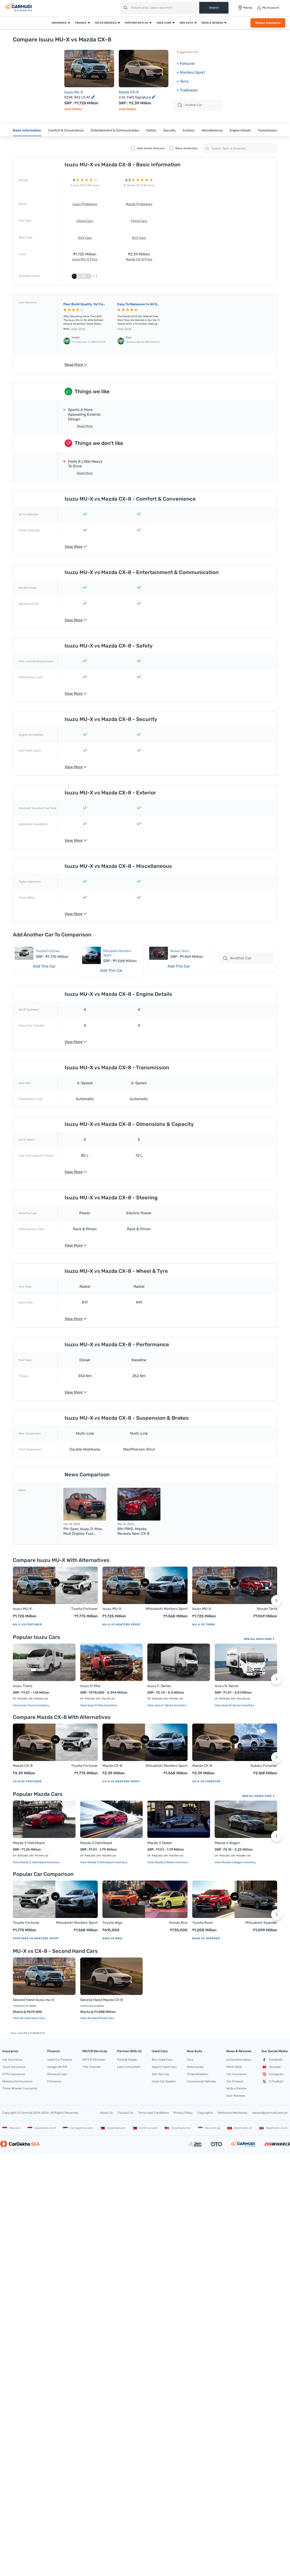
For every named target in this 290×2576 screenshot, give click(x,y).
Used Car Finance (59, 2059)
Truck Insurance (13, 2067)
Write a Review (236, 2088)
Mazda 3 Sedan (159, 1843)
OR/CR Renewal (93, 2059)
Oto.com (11, 2128)
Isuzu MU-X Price (85, 259)
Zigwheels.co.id (42, 2128)
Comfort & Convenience (66, 130)
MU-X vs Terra (203, 1624)
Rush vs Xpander (206, 1938)
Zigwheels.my (178, 2128)
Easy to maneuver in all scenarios (143, 304)
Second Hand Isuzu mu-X (33, 2000)
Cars (190, 2059)
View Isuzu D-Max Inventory (98, 1705)
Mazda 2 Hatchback (29, 1843)
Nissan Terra (179, 951)
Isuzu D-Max (90, 1686)
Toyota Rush (202, 1923)
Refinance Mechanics (232, 2112)
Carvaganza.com (78, 2128)
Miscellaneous (212, 130)
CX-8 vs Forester (206, 1781)
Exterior (189, 130)
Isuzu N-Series (227, 1686)
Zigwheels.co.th (273, 2128)
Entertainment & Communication (115, 130)
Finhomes (54, 2081)
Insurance (59, 22)
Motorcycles (195, 2067)
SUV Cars (85, 238)
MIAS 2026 (234, 2067)
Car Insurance (12, 2059)
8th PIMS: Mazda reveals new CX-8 (133, 1531)
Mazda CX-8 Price (139, 259)
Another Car (190, 105)
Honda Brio (178, 1923)
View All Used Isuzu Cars (29, 2018)
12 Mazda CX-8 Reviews (139, 185)
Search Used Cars (164, 2067)
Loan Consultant (128, 2067)
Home (13, 2033)
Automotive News (238, 2059)
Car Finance (234, 2081)
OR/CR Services (105, 22)
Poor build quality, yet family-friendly (93, 304)
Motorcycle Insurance (17, 2081)
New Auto (186, 22)
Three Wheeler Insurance (19, 2088)
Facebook (272, 2060)
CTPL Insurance (13, 2074)
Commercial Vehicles (201, 2081)
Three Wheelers (197, 2074)
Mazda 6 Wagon (227, 1843)
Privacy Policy (183, 2112)
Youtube (271, 2067)
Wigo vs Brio (112, 1938)
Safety (151, 130)
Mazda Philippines (139, 204)
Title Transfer (91, 2067)
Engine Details (240, 130)
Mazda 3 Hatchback (96, 1843)
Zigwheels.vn (239, 2128)
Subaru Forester (263, 1766)
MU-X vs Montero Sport (121, 1624)
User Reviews (235, 2095)
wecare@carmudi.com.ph (270, 2112)
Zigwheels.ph (112, 2128)
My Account (268, 7)
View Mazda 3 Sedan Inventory (167, 1862)
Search (214, 7)
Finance (81, 22)
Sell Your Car (160, 2074)
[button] (276, 1600)
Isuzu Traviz (23, 1686)
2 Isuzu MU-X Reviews (84, 185)
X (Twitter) (272, 2081)
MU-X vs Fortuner (27, 1624)
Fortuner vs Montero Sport (36, 1938)
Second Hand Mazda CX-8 (101, 2000)
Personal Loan (57, 2074)
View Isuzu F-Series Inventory (167, 1705)
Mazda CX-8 (129, 92)
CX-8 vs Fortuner (27, 1781)
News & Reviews (212, 22)
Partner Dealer (127, 2059)
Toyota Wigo (112, 1923)
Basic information (27, 130)
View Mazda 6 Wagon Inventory (235, 1862)
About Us (106, 2112)
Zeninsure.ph (145, 2128)
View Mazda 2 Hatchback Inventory (36, 1862)
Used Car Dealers (164, 2081)
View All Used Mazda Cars (97, 2018)
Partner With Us (136, 22)
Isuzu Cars (265, 1639)
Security (169, 130)
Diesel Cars (84, 221)
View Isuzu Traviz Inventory (31, 1705)
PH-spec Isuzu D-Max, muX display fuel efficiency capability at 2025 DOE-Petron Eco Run (83, 1531)
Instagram (272, 2074)
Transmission (267, 130)
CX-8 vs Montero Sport (121, 1781)
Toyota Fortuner (48, 951)
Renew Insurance (268, 23)
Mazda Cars (264, 1795)
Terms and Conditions (153, 2112)
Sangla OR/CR (57, 2067)
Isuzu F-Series (159, 1686)
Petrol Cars (139, 221)
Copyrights (205, 2112)
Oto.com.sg (209, 2128)
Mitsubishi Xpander (261, 1923)
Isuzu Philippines (84, 204)
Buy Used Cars (162, 2059)
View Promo (73, 109)
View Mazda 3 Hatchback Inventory (103, 1862)
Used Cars (163, 22)
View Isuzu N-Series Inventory (234, 1705)
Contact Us (125, 2112)
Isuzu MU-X (73, 92)
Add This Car (44, 966)
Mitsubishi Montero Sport (167, 1609)
